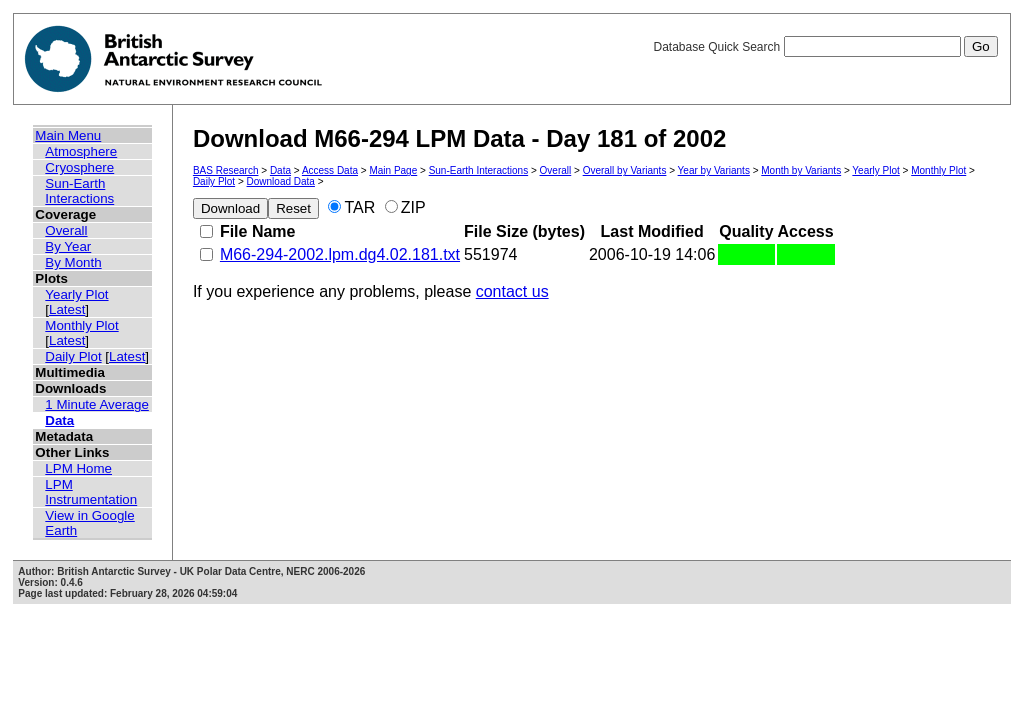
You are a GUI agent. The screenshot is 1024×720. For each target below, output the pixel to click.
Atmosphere (81, 151)
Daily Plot (73, 356)
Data (59, 420)
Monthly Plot (81, 325)
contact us (512, 291)
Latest (67, 309)
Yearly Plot (76, 294)
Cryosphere (79, 167)
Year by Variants (714, 170)
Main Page (393, 170)
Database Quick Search (825, 47)
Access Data (330, 170)
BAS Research (226, 170)
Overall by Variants (625, 170)
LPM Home (78, 468)
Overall (66, 230)
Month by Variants (801, 170)
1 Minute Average (97, 404)
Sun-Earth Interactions (79, 191)
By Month (73, 262)
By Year (68, 246)
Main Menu (68, 135)
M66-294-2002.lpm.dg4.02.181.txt (340, 254)
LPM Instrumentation (91, 492)
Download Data (281, 181)
